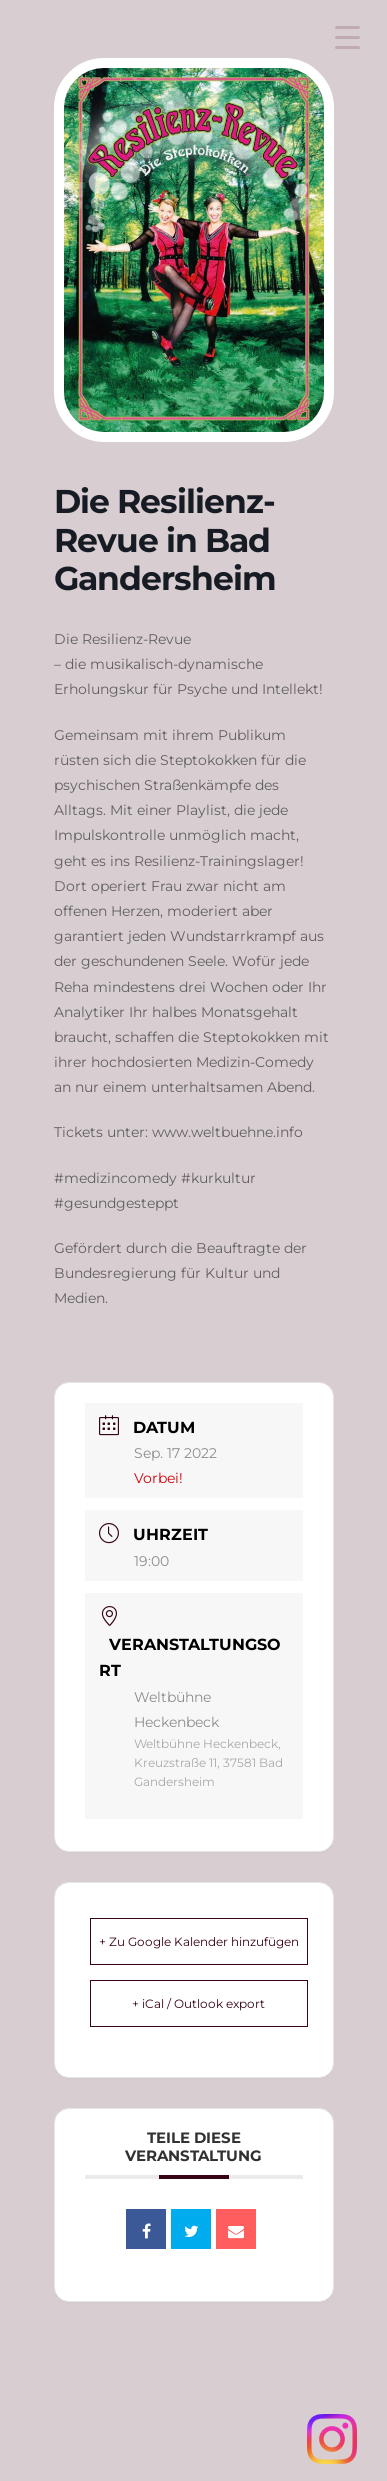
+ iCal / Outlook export (198, 2003)
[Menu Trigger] (347, 37)
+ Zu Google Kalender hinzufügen (199, 1941)
